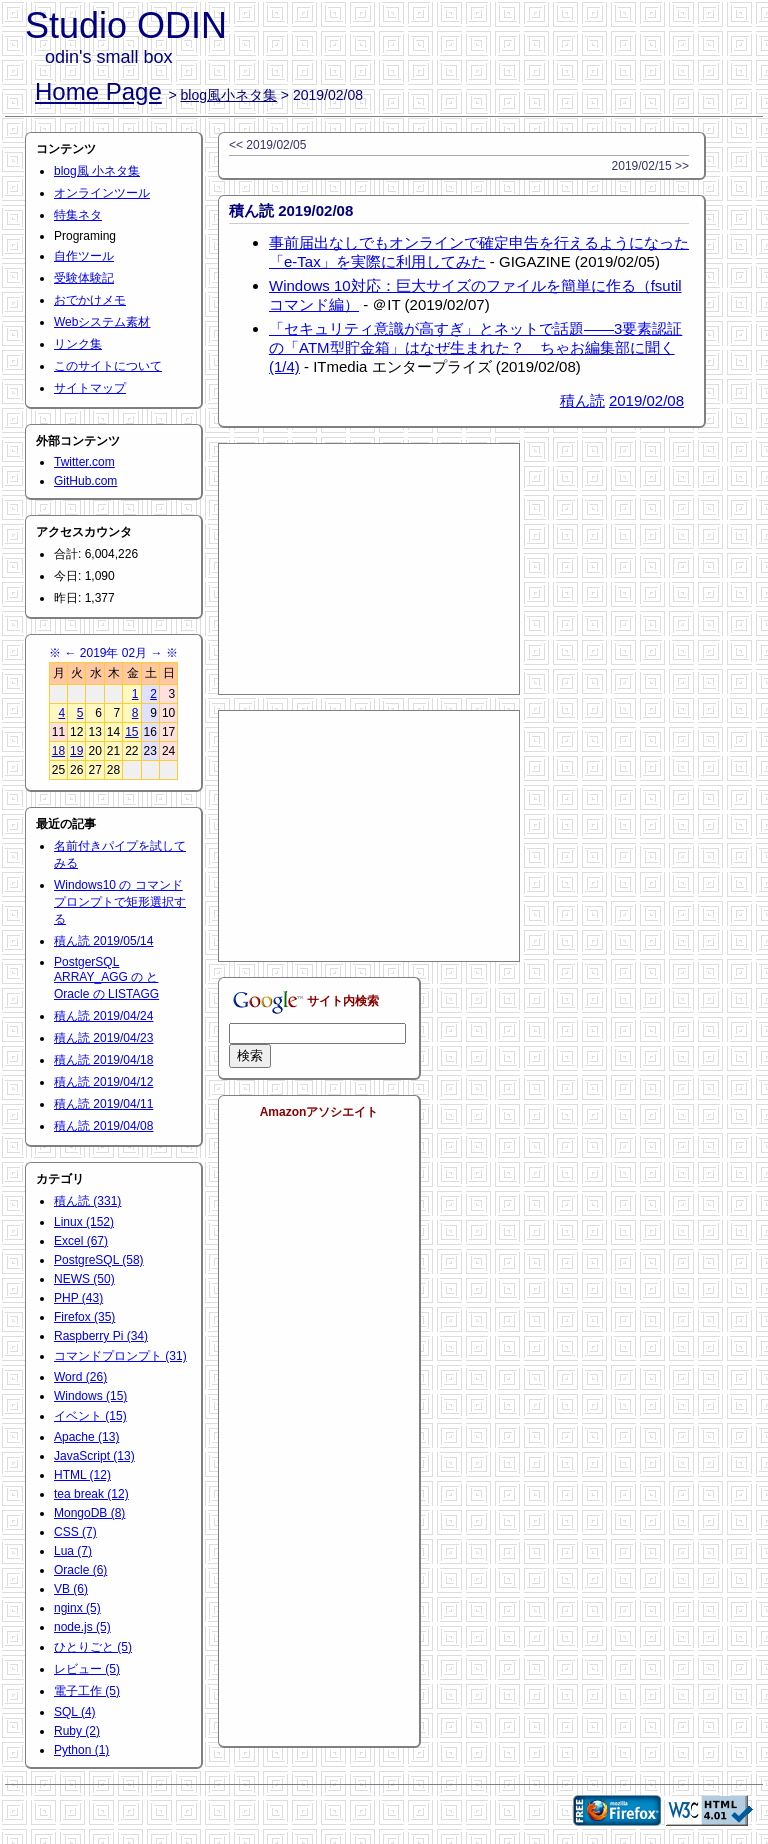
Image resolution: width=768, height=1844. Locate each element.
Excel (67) (81, 1241)
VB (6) (71, 1589)
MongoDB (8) (89, 1513)
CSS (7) (75, 1532)
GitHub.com (85, 481)
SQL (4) (75, 1712)
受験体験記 (84, 278)
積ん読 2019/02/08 (291, 210)
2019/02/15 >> (650, 166)
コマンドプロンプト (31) (120, 1356)
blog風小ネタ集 (229, 95)
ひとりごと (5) (93, 1647)
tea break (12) (91, 1494)
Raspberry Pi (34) (101, 1336)
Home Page (98, 91)
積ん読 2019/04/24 (103, 1016)
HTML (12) (82, 1475)
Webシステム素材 (102, 322)
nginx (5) (77, 1608)
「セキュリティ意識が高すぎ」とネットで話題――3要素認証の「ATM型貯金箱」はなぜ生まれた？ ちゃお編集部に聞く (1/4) (475, 347)
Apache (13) (86, 1437)
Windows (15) (90, 1396)
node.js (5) (82, 1627)
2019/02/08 (646, 400)
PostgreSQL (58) (99, 1260)
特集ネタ (78, 215)
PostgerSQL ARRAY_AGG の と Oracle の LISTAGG (106, 978)
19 (76, 751)
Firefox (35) (84, 1317)
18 (58, 751)
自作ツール (84, 256)
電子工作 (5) (87, 1691)
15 (131, 732)
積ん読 (582, 400)
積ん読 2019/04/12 (103, 1082)
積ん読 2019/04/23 (103, 1038)
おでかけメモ (90, 300)
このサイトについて (108, 366)
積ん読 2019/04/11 (103, 1104)
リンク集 (78, 344)
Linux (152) (84, 1222)
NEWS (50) (84, 1279)
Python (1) (81, 1750)
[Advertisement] (369, 569)
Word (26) (80, 1377)
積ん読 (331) (87, 1201)
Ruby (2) (77, 1731)
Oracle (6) (80, 1570)
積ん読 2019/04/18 (103, 1060)
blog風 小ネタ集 (97, 171)
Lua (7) (73, 1551)
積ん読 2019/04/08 (103, 1126)
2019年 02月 (113, 653)
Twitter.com (84, 462)
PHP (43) (78, 1298)
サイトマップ (90, 388)
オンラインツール (102, 193)
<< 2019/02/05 (267, 145)
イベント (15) (90, 1416)
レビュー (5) (87, 1669)
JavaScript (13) (94, 1456)
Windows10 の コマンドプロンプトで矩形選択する (120, 902)
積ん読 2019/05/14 (103, 941)
